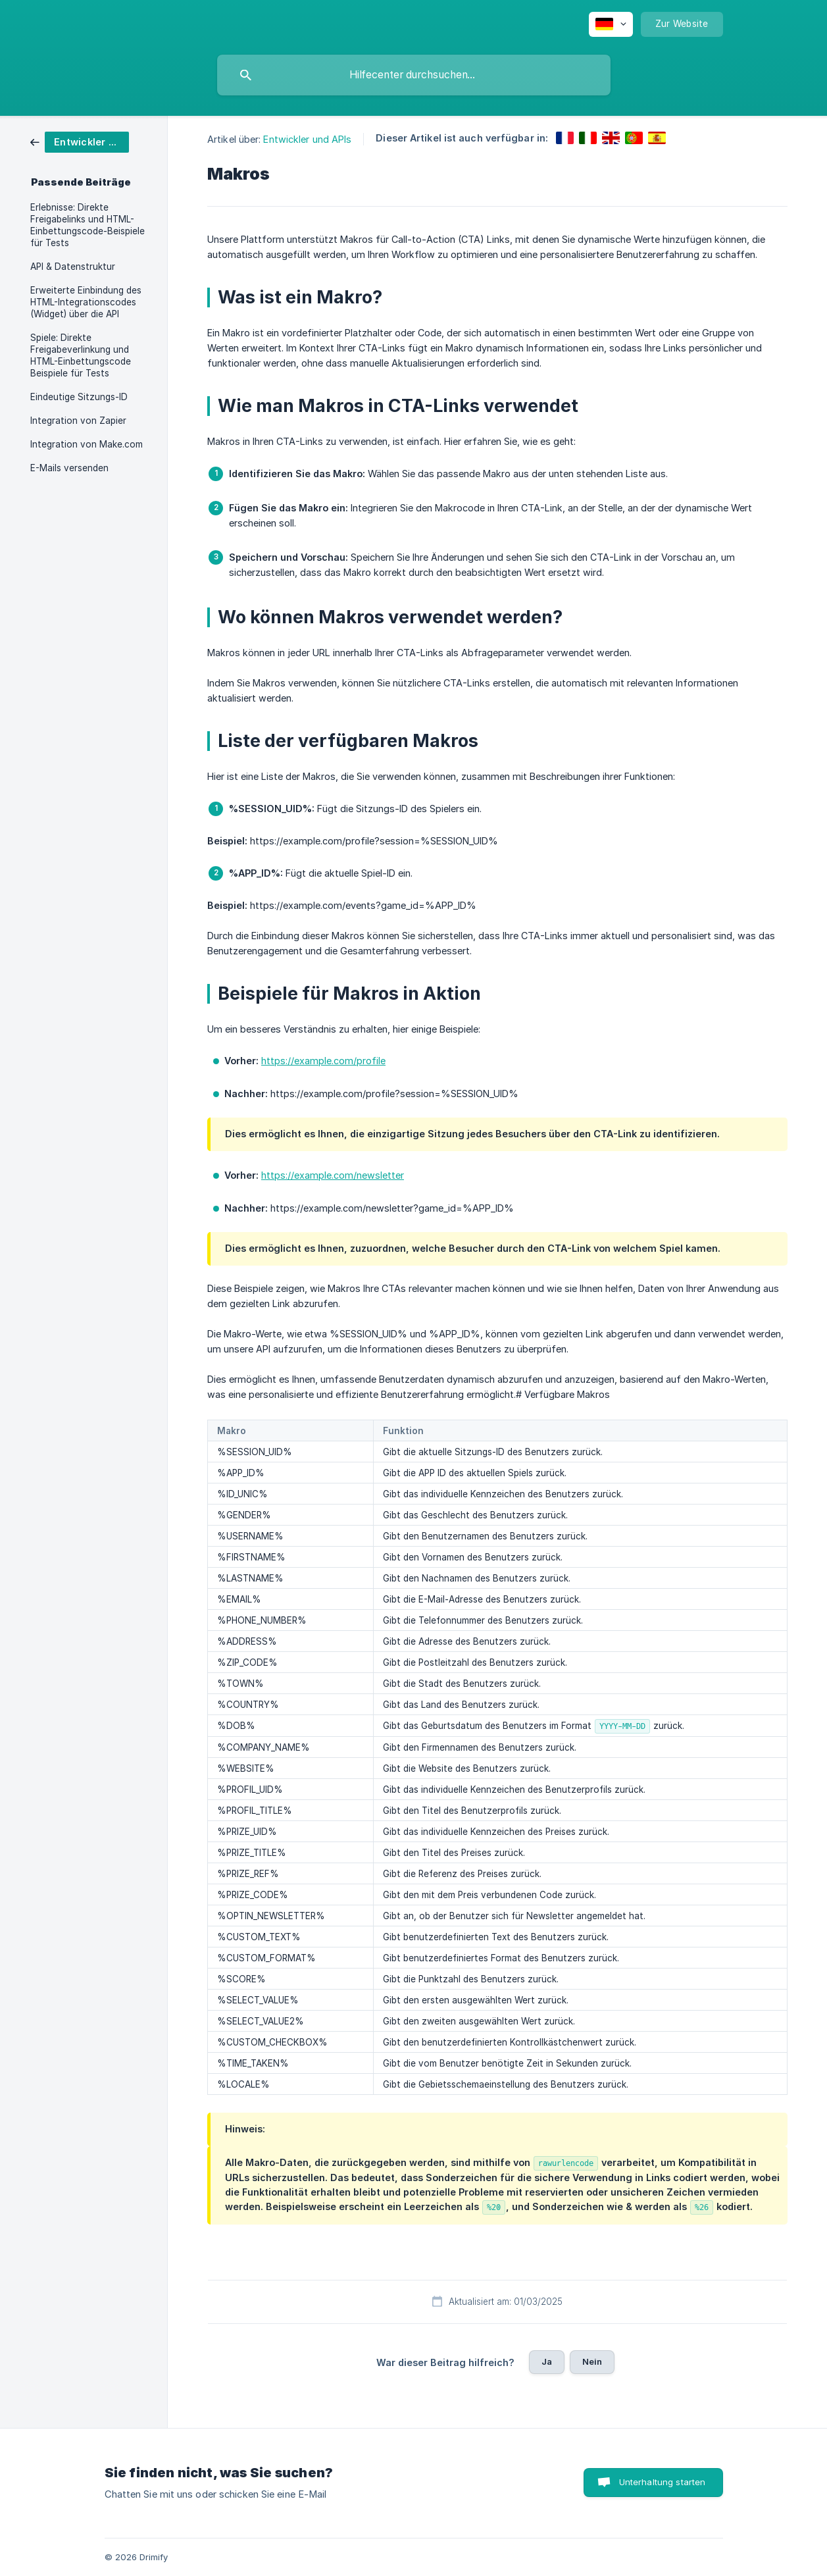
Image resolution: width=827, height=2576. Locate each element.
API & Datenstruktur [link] (72, 266)
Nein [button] (592, 2361)
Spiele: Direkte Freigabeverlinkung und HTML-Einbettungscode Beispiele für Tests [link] (80, 355)
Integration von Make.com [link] (86, 444)
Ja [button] (546, 2361)
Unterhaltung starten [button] (662, 2482)
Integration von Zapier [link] (78, 420)
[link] (79, 141)
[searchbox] (414, 75)
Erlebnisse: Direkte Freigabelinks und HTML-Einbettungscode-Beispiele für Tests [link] (87, 225)
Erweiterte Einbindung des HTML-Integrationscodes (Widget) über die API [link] (85, 302)
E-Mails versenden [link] (69, 468)
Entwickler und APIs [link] (307, 139)
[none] (611, 24)
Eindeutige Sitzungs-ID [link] (79, 397)
